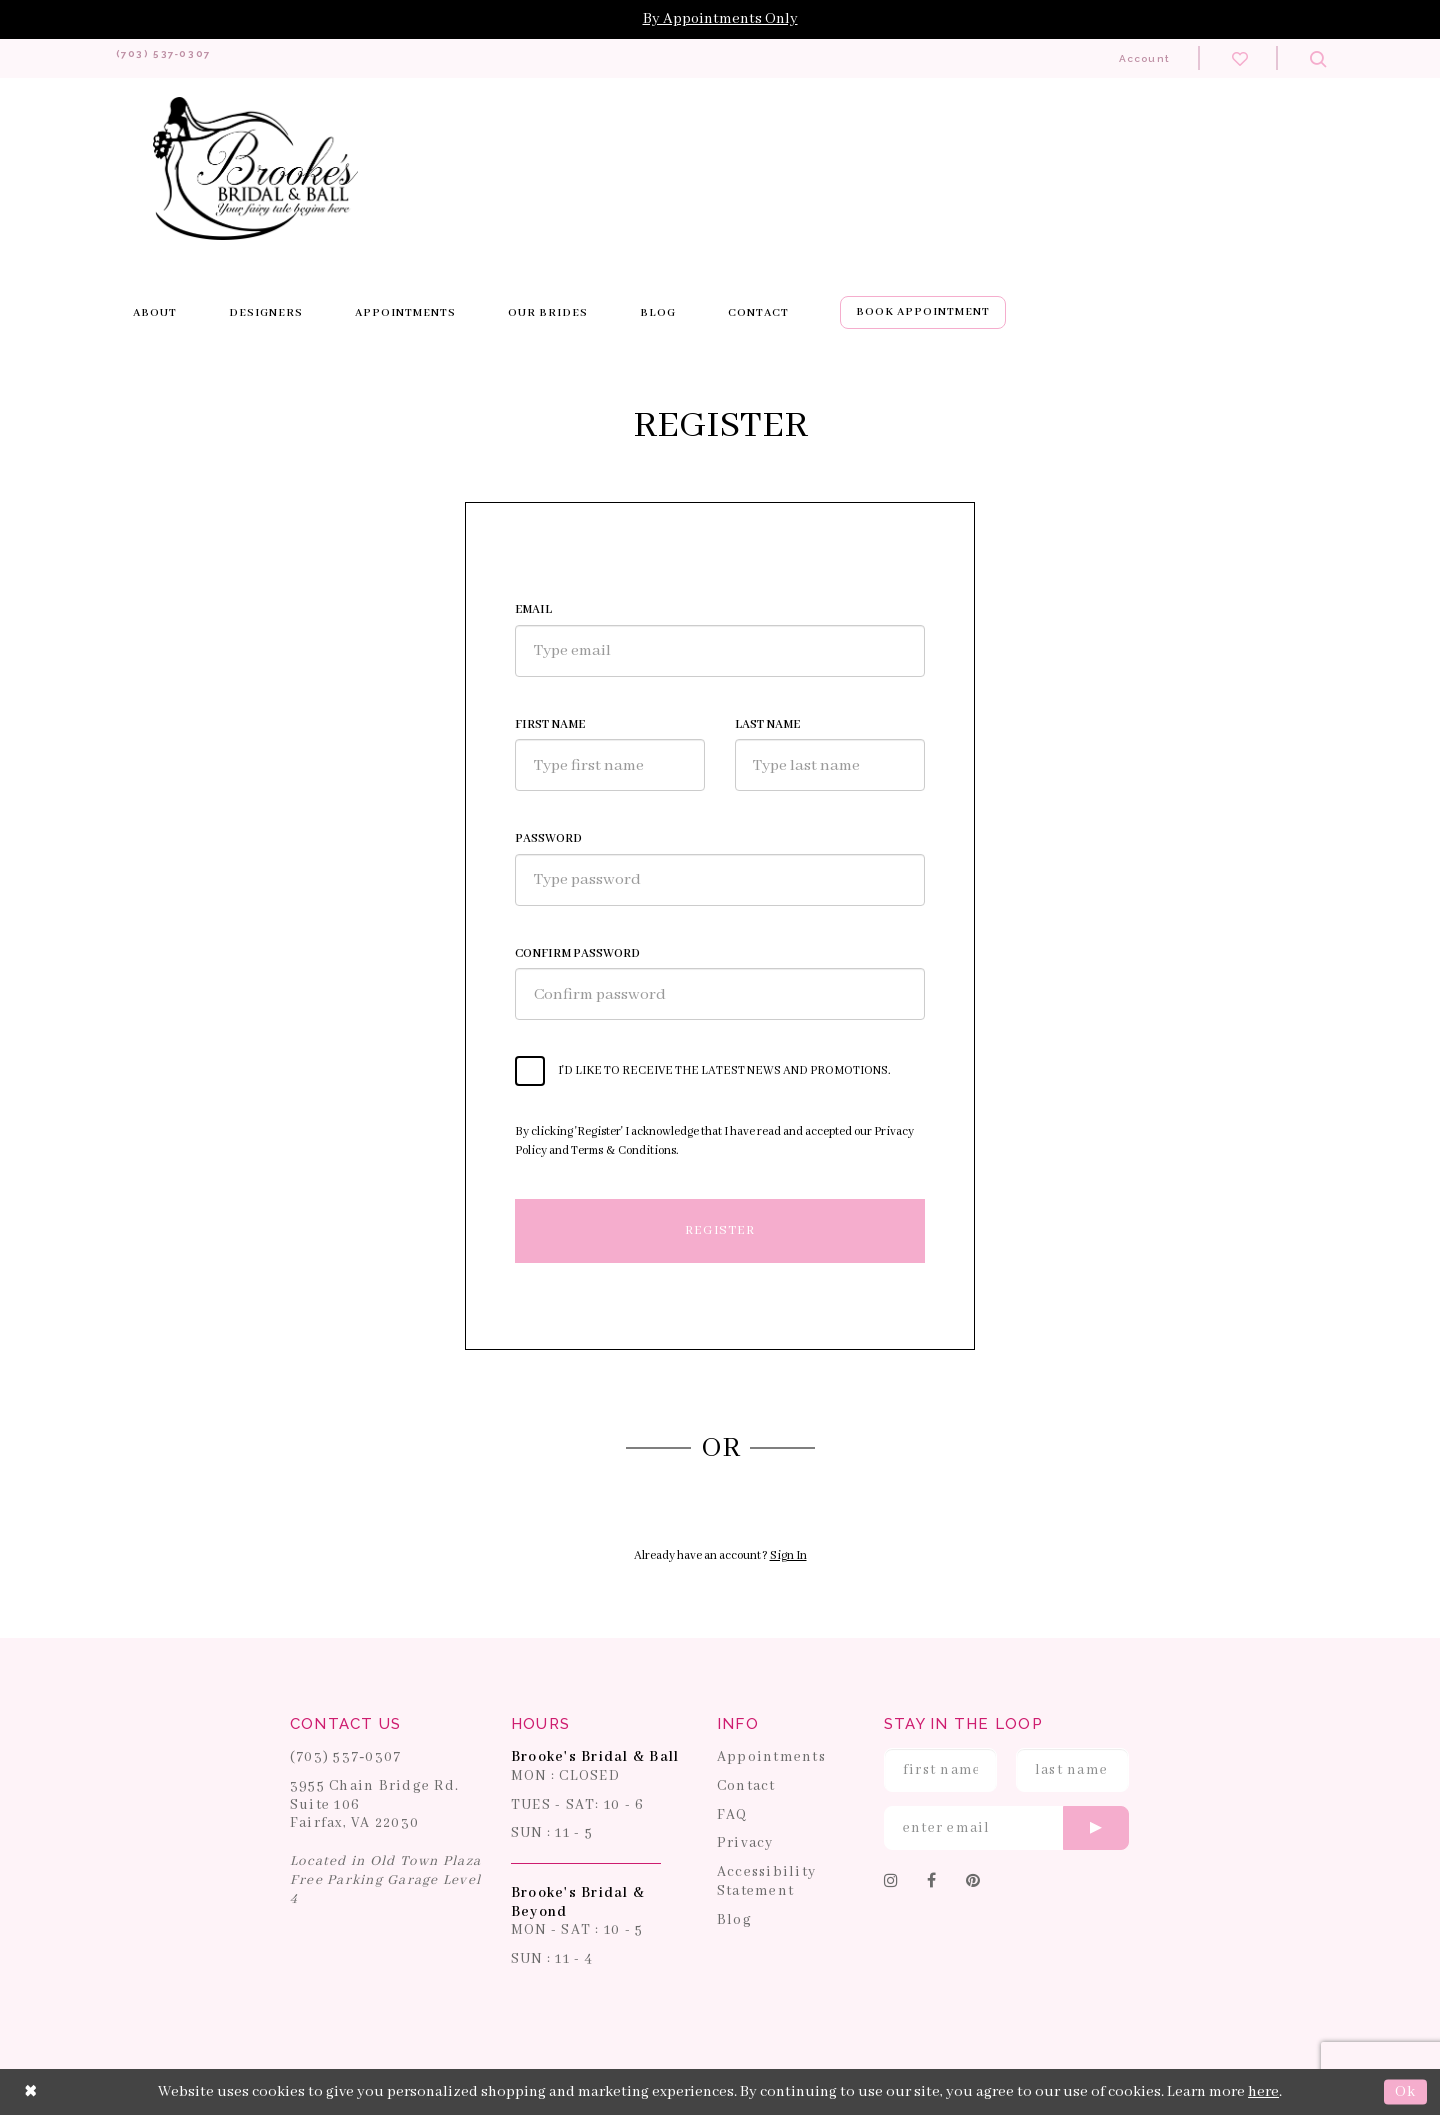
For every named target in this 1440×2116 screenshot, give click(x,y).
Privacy (745, 1844)
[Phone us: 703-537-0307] (184, 58)
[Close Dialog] (31, 2093)
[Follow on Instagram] (891, 1883)
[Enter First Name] (940, 1771)
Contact (746, 1787)
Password (548, 839)
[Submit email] (1096, 1829)
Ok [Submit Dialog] (1405, 2092)
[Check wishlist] (1240, 58)
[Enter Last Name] (1072, 1771)
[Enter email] (1006, 1829)
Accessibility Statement (766, 1882)
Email (533, 610)
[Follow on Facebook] (932, 1883)
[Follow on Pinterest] (973, 1883)
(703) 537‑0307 (346, 1758)
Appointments (771, 1758)
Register (720, 1230)
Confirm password (577, 953)
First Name (550, 725)
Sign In (788, 1556)
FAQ (732, 1815)
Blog (734, 1920)
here (1263, 2092)
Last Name (767, 725)
